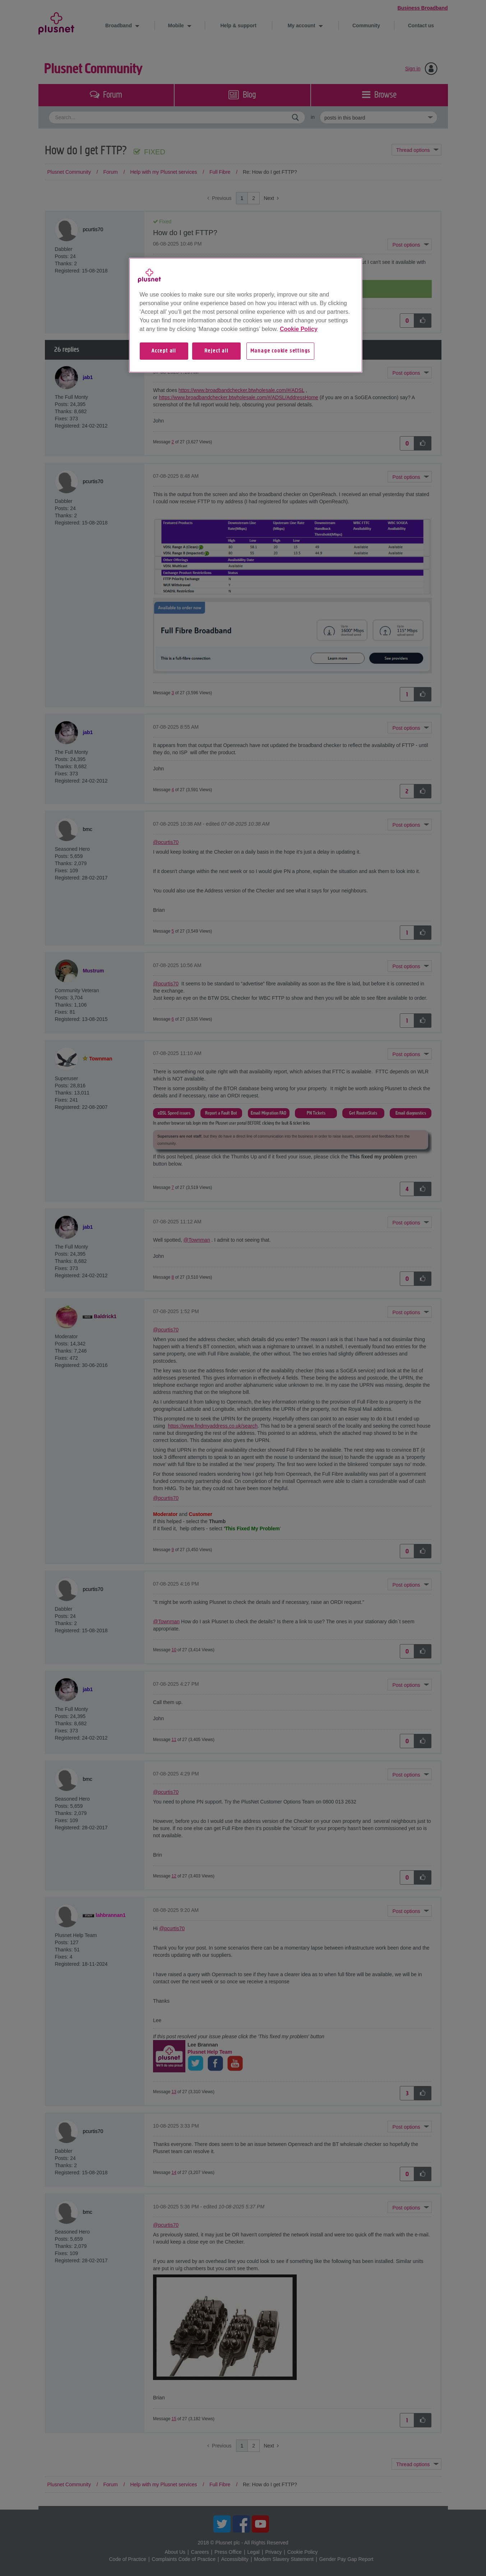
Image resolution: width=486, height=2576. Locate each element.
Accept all (164, 351)
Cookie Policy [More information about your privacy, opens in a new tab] (299, 329)
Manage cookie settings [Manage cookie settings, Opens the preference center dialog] (280, 351)
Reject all (216, 351)
